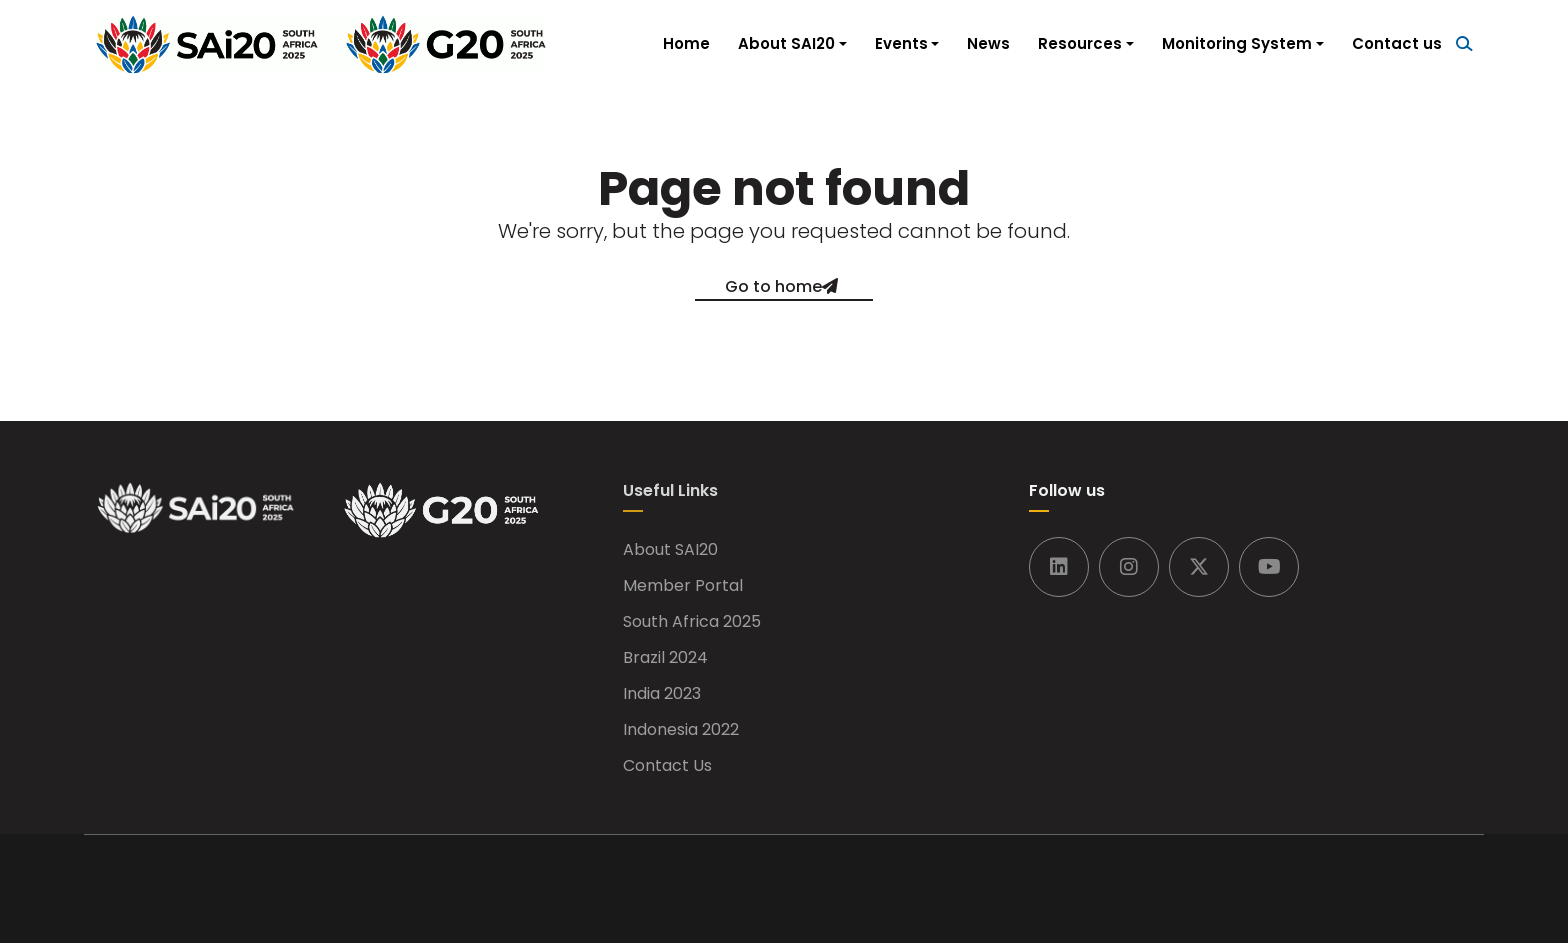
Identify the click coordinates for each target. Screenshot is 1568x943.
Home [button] (686, 43)
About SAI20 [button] (786, 43)
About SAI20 (670, 550)
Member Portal (683, 586)
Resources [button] (1080, 43)
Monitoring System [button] (1237, 43)
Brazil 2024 (665, 658)
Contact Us (667, 766)
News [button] (988, 43)
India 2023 (662, 694)
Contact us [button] (1397, 43)
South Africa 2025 (692, 622)
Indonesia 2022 (681, 730)
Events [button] (901, 43)
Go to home (773, 286)
